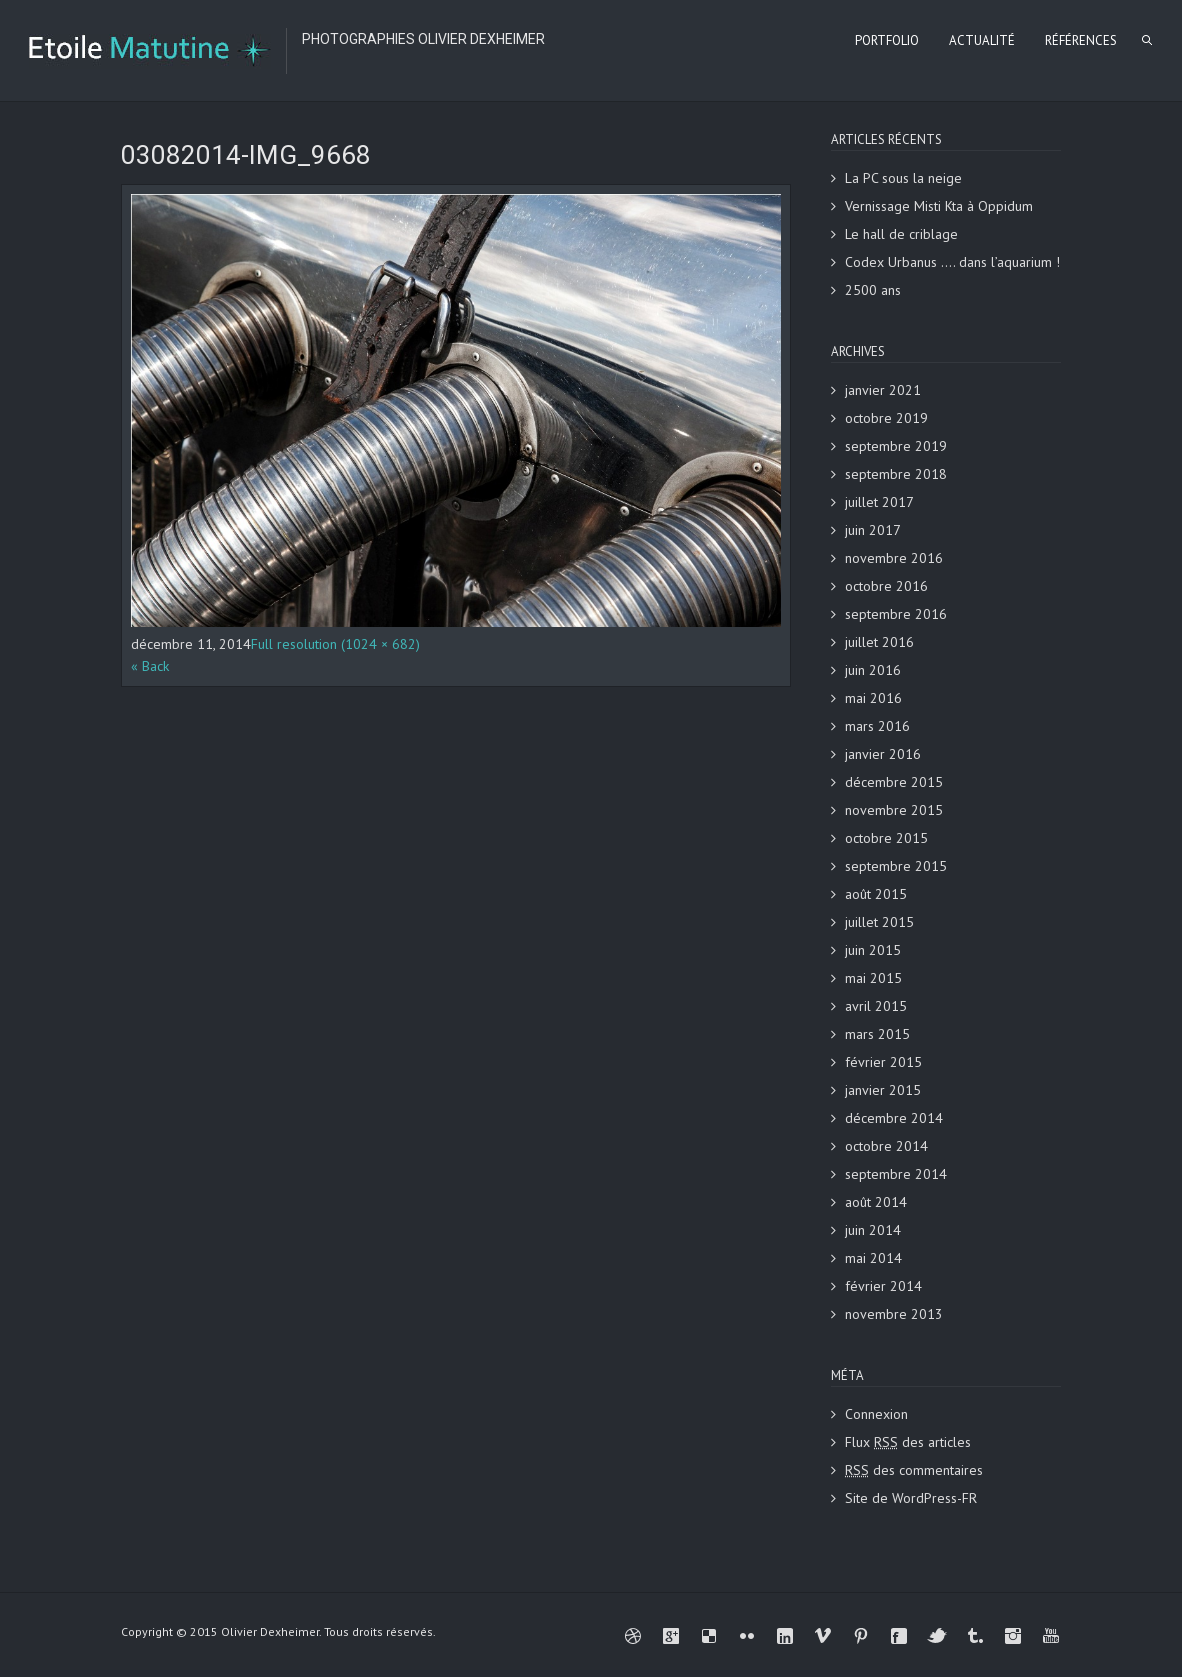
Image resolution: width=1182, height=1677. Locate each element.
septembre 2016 (896, 614)
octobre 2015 (886, 838)
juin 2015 (873, 950)
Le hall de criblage (901, 234)
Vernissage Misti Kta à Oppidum (939, 206)
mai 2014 (873, 1258)
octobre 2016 (886, 586)
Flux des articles (908, 1442)
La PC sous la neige (903, 178)
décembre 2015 (894, 782)
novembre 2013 (894, 1314)
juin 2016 (873, 670)
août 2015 (876, 894)
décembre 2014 (894, 1118)
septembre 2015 (896, 866)
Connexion (876, 1414)
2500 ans (873, 290)
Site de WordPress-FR (911, 1498)
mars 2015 (877, 1034)
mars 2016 (877, 726)
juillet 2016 (879, 642)
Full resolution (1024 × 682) (335, 644)
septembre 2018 (896, 474)
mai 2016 (873, 698)
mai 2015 (873, 978)
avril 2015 (876, 1006)
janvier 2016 (883, 754)
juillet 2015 (879, 922)
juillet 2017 (879, 502)
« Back (150, 666)
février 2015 (883, 1062)
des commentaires (914, 1470)
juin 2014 (873, 1230)
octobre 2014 (886, 1146)
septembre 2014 (896, 1174)
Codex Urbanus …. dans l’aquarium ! (952, 262)
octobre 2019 (886, 418)
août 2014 (876, 1202)
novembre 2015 (894, 810)
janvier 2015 (883, 1090)
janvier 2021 (883, 390)
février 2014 (883, 1286)
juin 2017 (873, 530)
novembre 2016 (894, 558)
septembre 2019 (896, 446)
